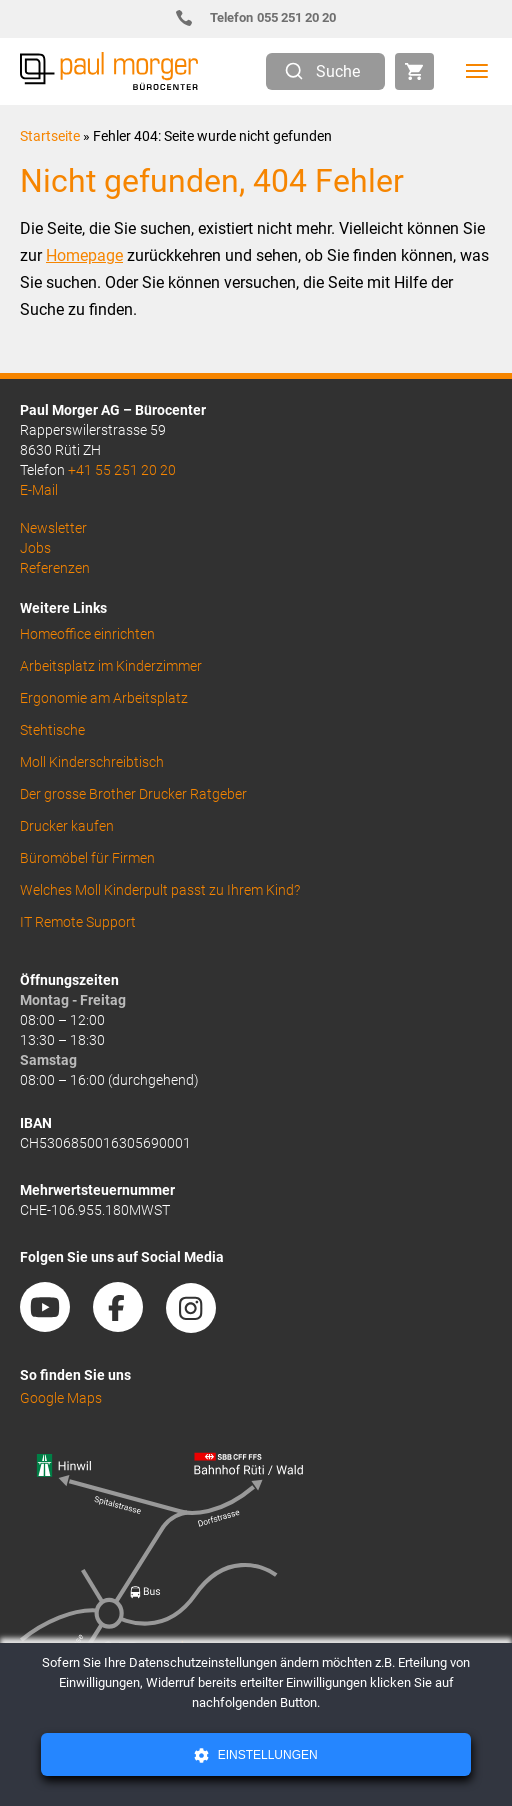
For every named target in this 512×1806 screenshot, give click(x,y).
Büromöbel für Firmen (87, 858)
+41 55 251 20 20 (122, 470)
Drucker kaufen (67, 826)
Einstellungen (265, 1755)
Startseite (50, 136)
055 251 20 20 (264, 17)
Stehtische (52, 730)
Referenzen (55, 568)
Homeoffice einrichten (87, 634)
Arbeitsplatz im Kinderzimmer (111, 666)
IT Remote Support (78, 922)
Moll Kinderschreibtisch (92, 762)
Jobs (35, 548)
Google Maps (61, 1398)
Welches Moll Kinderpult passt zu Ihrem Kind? (160, 890)
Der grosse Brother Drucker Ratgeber (133, 794)
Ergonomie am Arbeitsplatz (104, 698)
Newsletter (53, 528)
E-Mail (39, 490)
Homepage (84, 255)
